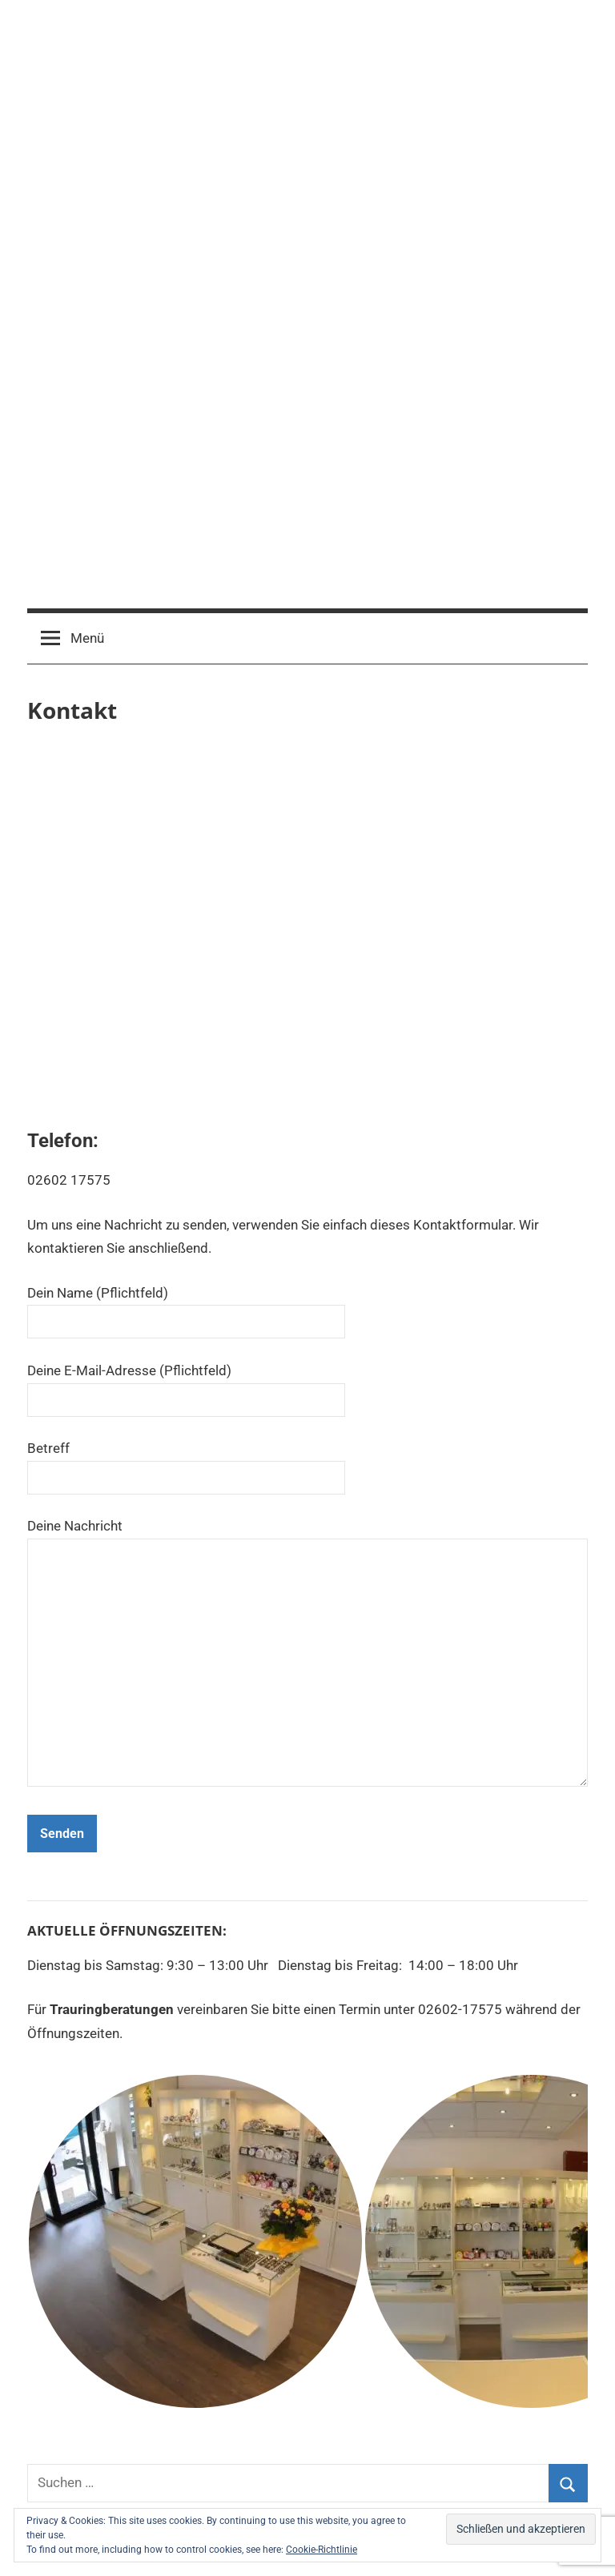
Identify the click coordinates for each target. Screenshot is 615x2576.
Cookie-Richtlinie (321, 2549)
